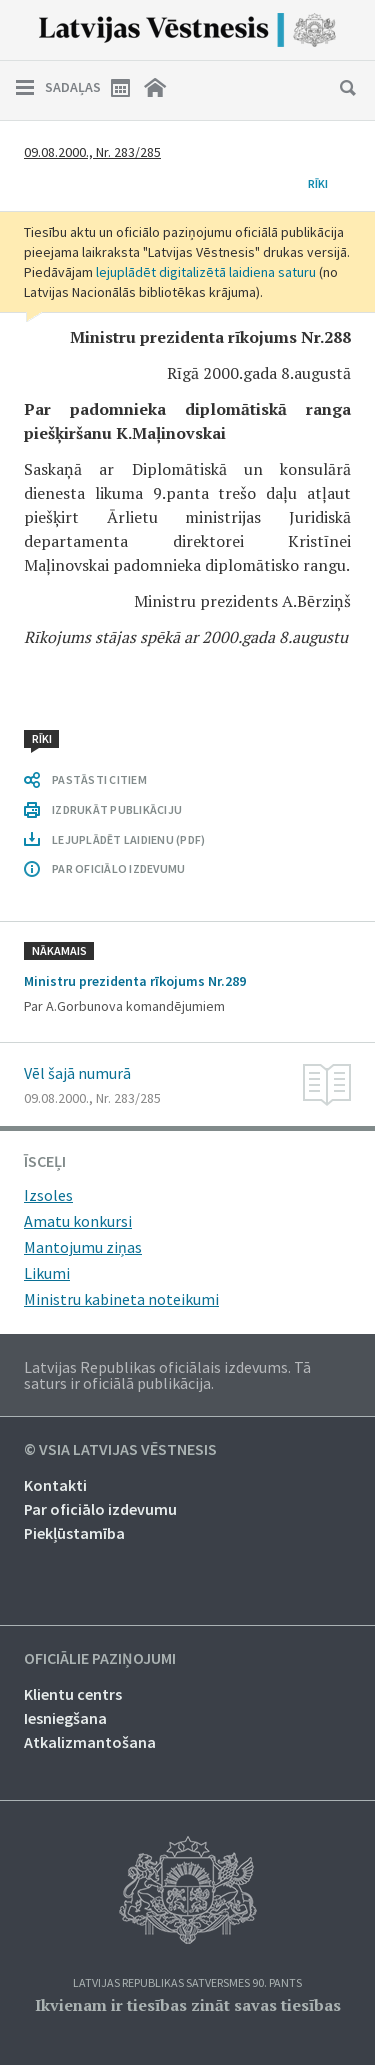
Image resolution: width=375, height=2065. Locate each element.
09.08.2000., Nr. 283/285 (92, 152)
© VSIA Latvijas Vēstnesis (120, 1450)
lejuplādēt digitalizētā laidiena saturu (206, 272)
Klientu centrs (73, 1694)
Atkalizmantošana (90, 1742)
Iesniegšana (65, 1718)
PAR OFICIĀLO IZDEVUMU (118, 868)
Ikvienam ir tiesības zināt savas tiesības (188, 2005)
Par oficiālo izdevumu (100, 1509)
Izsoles (48, 1195)
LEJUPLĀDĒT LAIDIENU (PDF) (128, 839)
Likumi (47, 1273)
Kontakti (55, 1485)
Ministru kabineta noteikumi (121, 1299)
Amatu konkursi (78, 1221)
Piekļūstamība (74, 1533)
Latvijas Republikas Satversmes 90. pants (187, 1983)
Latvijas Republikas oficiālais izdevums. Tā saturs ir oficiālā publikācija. (167, 1375)
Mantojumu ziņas (83, 1247)
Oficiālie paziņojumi (100, 1659)
